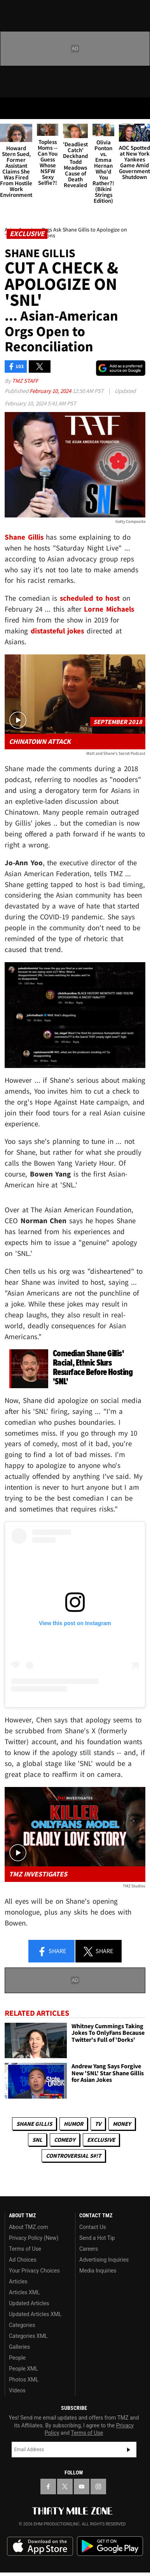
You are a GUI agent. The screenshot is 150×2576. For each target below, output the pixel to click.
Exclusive (101, 2139)
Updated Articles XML (35, 2314)
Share (51, 1951)
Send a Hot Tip (97, 2238)
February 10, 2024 (51, 391)
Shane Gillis (34, 2123)
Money (122, 2123)
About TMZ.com (28, 2227)
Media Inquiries (97, 2270)
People (17, 2358)
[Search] (139, 108)
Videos (17, 2390)
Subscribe (128, 2449)
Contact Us (92, 2227)
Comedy (64, 2139)
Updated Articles (29, 2303)
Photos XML (23, 2379)
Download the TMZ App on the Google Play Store (110, 2546)
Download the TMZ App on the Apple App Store (40, 2546)
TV (98, 2123)
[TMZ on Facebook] (48, 2486)
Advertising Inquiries (104, 2260)
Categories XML (28, 2336)
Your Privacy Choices (34, 2270)
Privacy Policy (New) (33, 2238)
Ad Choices (23, 2260)
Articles (18, 2281)
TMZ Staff (25, 380)
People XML (23, 2369)
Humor (73, 2123)
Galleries (19, 2347)
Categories (22, 2325)
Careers (88, 2249)
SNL (37, 2139)
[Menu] (11, 108)
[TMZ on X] (65, 2486)
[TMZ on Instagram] (98, 2486)
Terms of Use (25, 2249)
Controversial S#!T (73, 2155)
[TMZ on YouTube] (81, 2486)
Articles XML (24, 2292)
